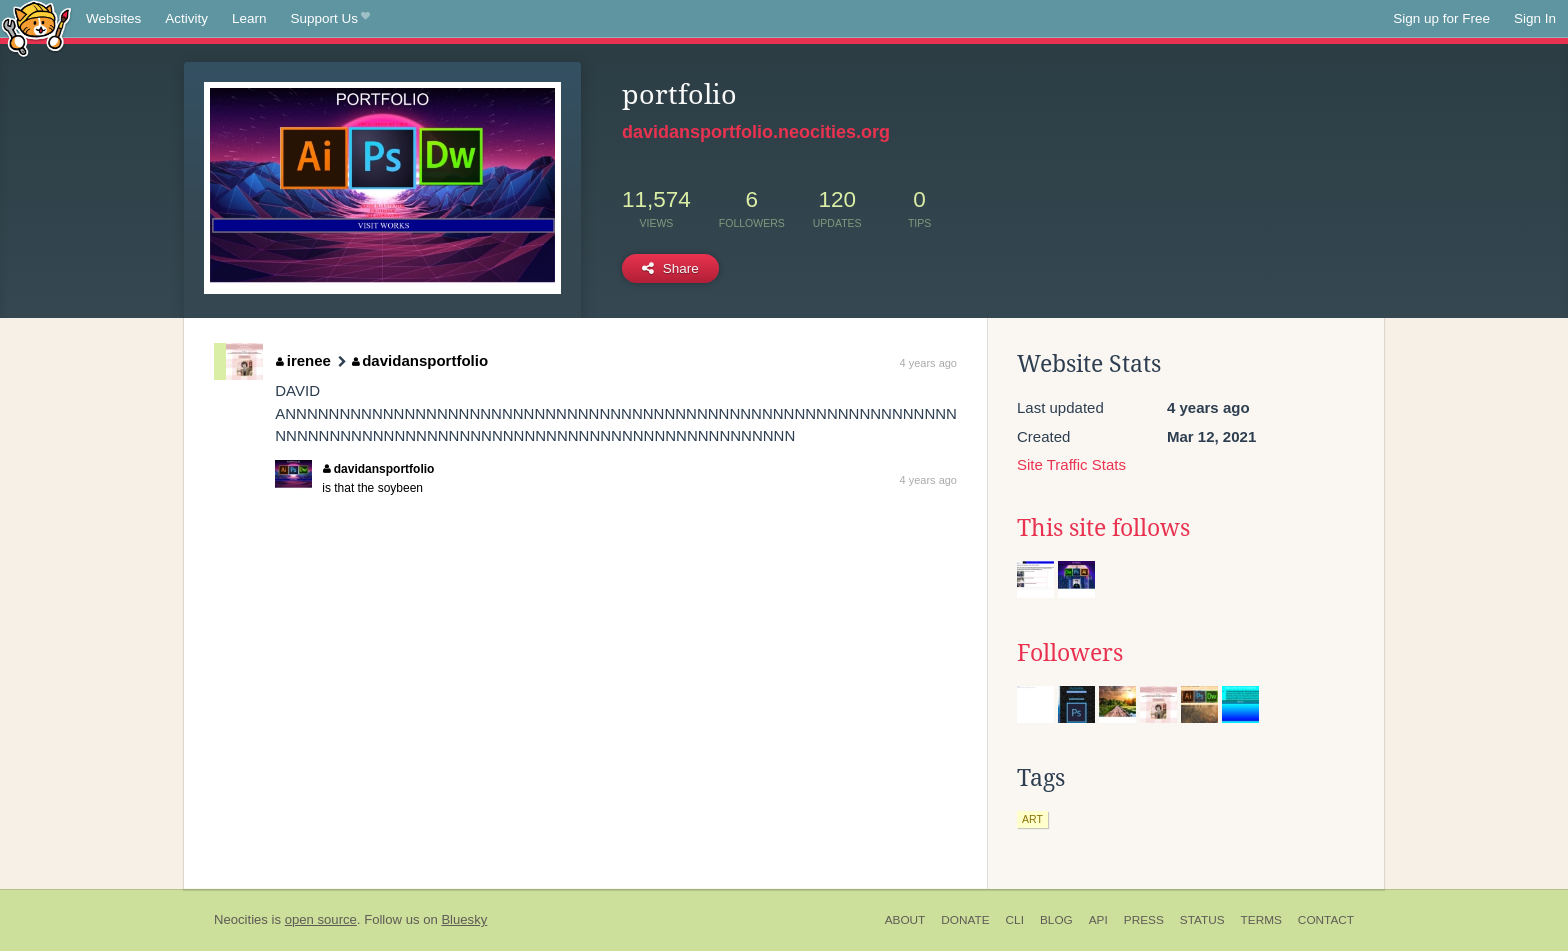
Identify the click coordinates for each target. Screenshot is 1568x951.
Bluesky (464, 919)
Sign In (1535, 18)
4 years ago (928, 363)
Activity (186, 18)
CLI (1015, 920)
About (905, 920)
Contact (1326, 920)
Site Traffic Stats (1071, 464)
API (1098, 920)
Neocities (241, 919)
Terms (1261, 920)
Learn (249, 18)
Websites (113, 18)
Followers (1070, 653)
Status (1202, 920)
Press (1144, 920)
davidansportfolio (420, 360)
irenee (303, 360)
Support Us (330, 19)
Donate (965, 920)
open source (321, 919)
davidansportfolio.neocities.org (756, 132)
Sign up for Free (1441, 18)
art (1032, 819)
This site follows (1103, 528)
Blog (1056, 920)
